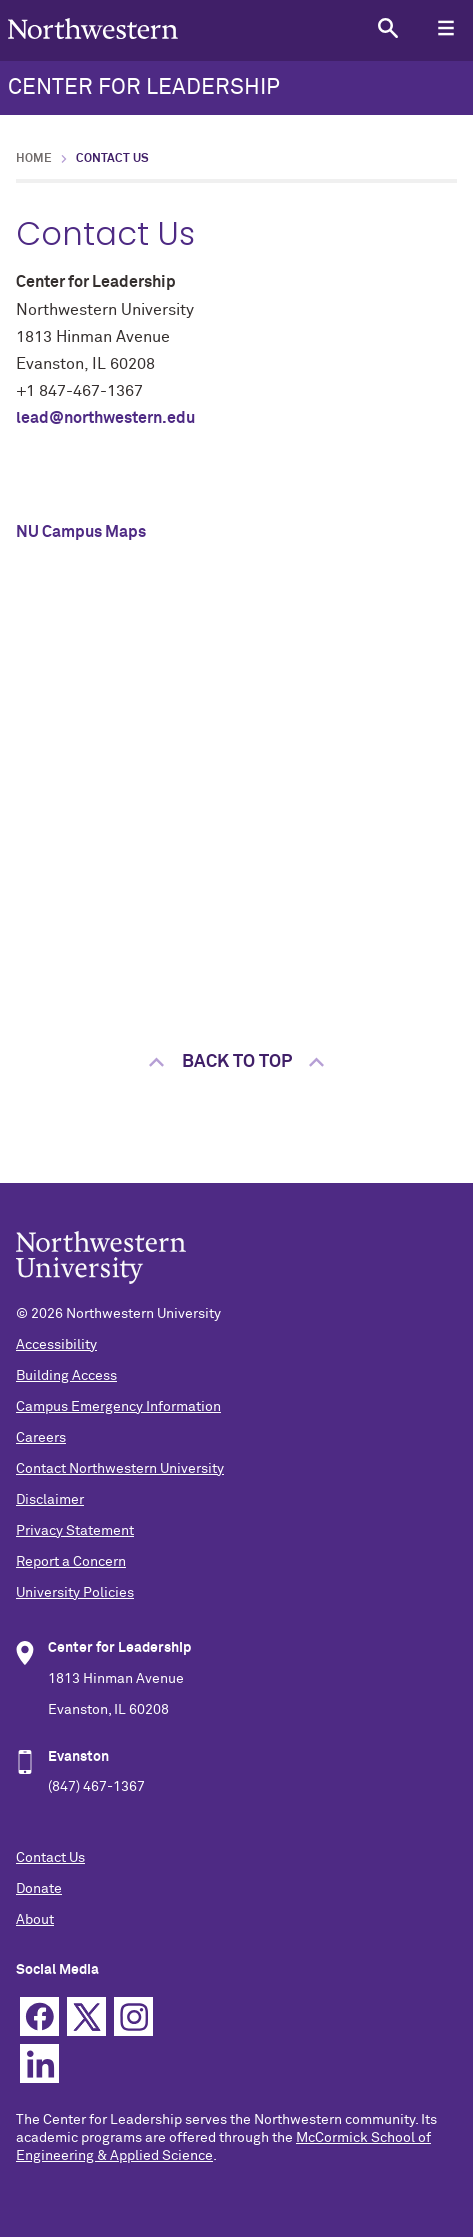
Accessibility (56, 1345)
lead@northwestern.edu (105, 418)
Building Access (66, 1376)
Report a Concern (71, 1562)
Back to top (237, 1062)
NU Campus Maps (81, 532)
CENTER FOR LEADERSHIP (144, 88)
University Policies (75, 1593)
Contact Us (50, 1858)
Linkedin (39, 2063)
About (35, 1920)
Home (34, 159)
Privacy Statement (75, 1531)
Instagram (133, 2016)
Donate (39, 1889)
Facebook (39, 2016)
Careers (41, 1438)
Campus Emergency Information (118, 1407)
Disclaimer (50, 1500)
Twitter (86, 2016)
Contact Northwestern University (120, 1469)
